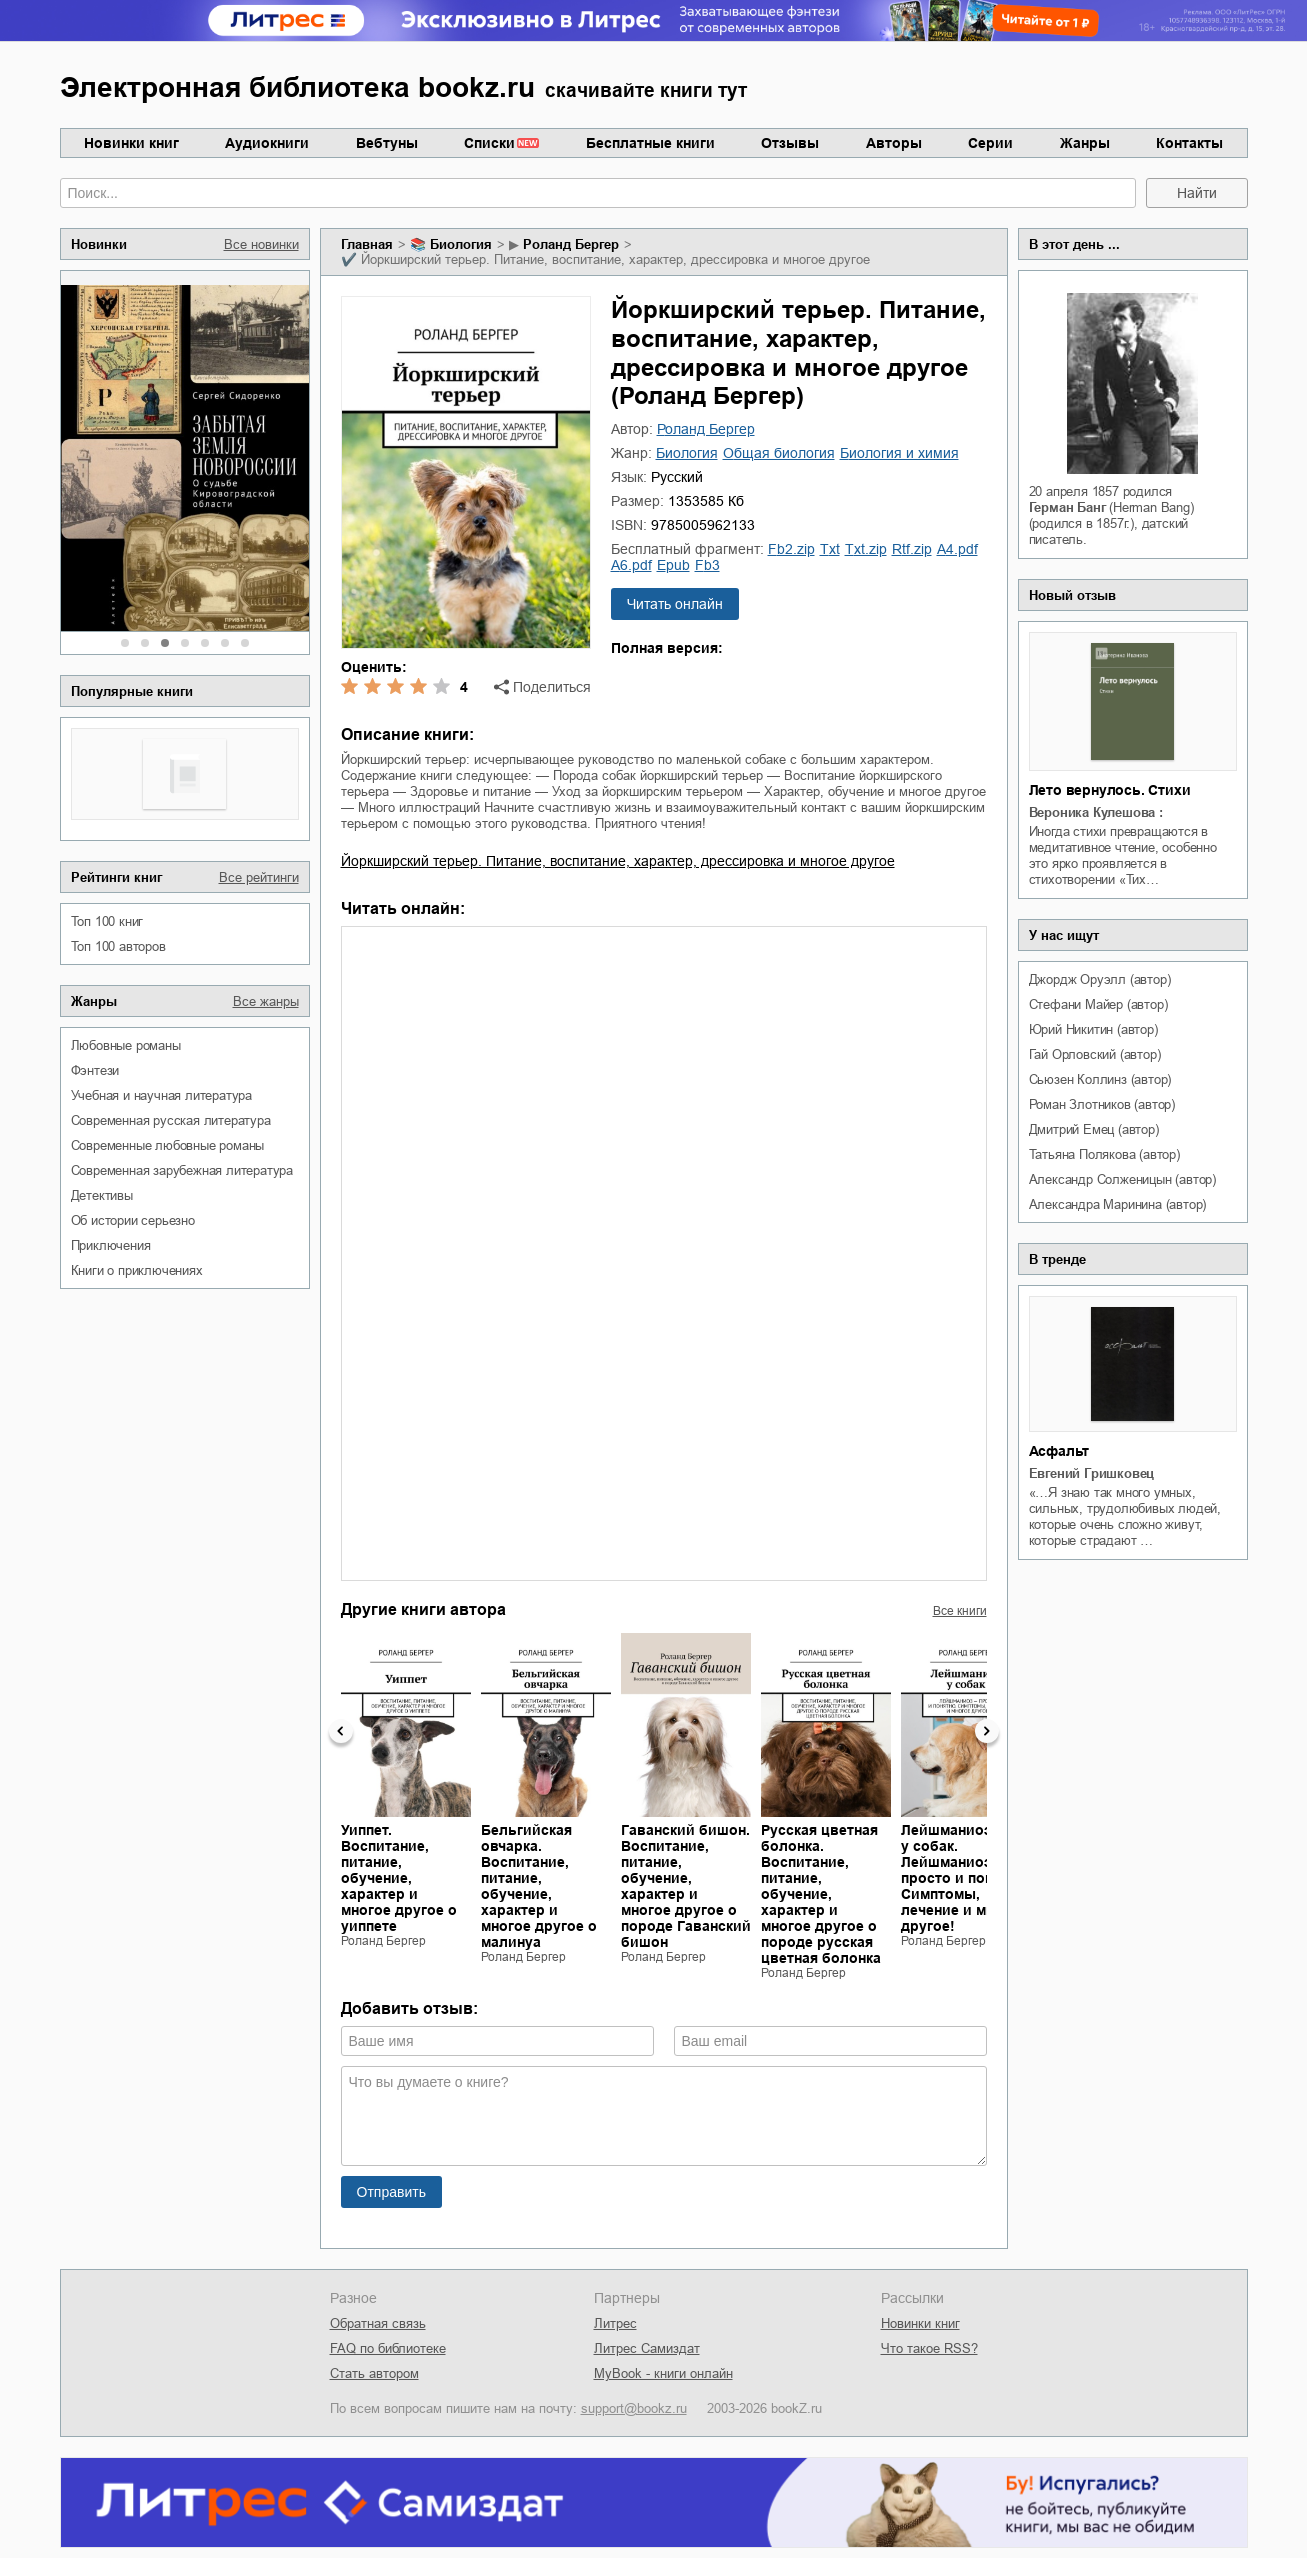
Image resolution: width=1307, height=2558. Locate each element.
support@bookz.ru (634, 2408)
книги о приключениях (137, 1270)
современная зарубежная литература (182, 1170)
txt (830, 549)
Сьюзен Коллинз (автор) (1100, 1079)
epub (673, 565)
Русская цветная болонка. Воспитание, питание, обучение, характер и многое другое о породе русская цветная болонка (821, 1894)
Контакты (1189, 143)
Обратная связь (378, 2323)
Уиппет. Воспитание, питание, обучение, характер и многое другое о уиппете (399, 1878)
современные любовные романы (168, 1145)
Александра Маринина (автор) (1118, 1204)
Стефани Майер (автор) (1098, 1004)
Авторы (894, 143)
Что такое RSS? (929, 2348)
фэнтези (95, 1070)
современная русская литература (171, 1120)
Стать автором (374, 2373)
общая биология (779, 453)
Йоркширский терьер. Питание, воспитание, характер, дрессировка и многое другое (618, 861)
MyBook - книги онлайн (663, 2373)
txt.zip (866, 549)
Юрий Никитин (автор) (1093, 1029)
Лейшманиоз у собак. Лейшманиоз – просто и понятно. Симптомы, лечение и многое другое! (965, 1878)
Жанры (1085, 143)
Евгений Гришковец (1092, 1473)
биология (461, 244)
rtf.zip (912, 549)
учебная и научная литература (161, 1095)
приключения (111, 1245)
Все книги (960, 1611)
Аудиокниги (267, 143)
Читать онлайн (675, 604)
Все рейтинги (259, 877)
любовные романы (126, 1045)
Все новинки (261, 244)
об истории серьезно (133, 1220)
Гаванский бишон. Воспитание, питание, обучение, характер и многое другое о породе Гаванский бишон (686, 1886)
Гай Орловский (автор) (1095, 1054)
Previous (341, 1731)
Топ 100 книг (107, 921)
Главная (367, 244)
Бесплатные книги (650, 143)
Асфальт (1059, 1451)
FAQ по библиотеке (388, 2348)
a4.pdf (957, 549)
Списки (489, 143)
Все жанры (266, 1001)
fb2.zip (791, 549)
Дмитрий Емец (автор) (1094, 1129)
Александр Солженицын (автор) (1122, 1179)
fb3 (707, 565)
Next (987, 1731)
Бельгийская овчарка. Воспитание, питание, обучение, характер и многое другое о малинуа (539, 1886)
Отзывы (790, 143)
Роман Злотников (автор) (1102, 1104)
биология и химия (899, 453)
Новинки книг (131, 143)
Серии (990, 143)
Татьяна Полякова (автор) (1104, 1154)
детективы (102, 1195)
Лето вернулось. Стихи (1110, 790)
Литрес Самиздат (647, 2348)
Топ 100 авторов (118, 946)
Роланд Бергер (571, 244)
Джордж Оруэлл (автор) (1100, 979)
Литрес (615, 2323)
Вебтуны (387, 143)
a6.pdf (631, 565)
